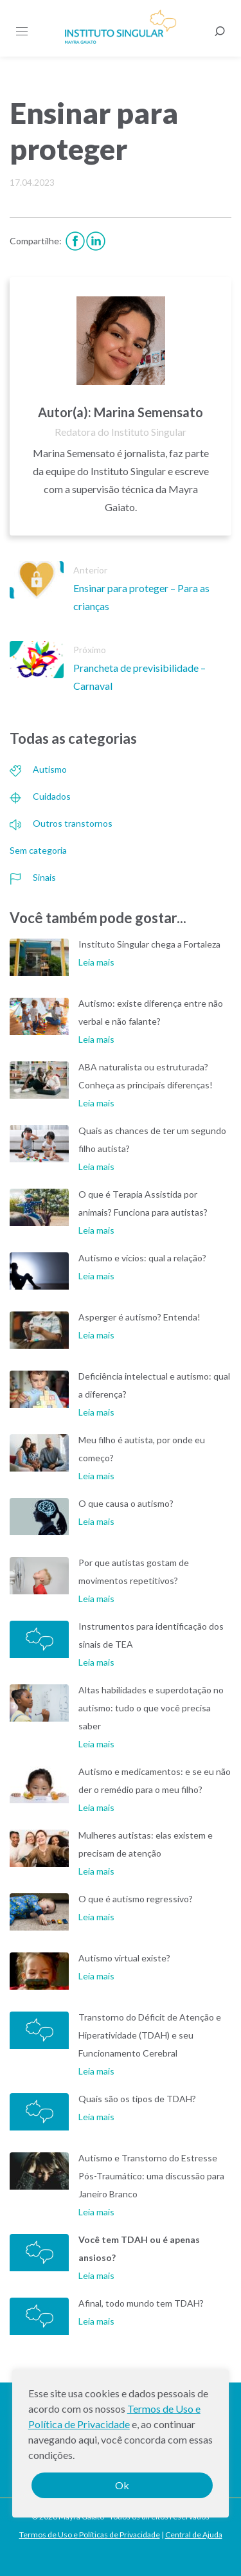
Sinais (33, 877)
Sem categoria (38, 850)
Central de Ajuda (193, 2534)
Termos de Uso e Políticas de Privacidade (89, 2534)
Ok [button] (122, 2485)
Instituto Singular (121, 27)
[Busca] (220, 31)
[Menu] (22, 31)
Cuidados (40, 796)
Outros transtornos (61, 823)
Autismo (38, 769)
